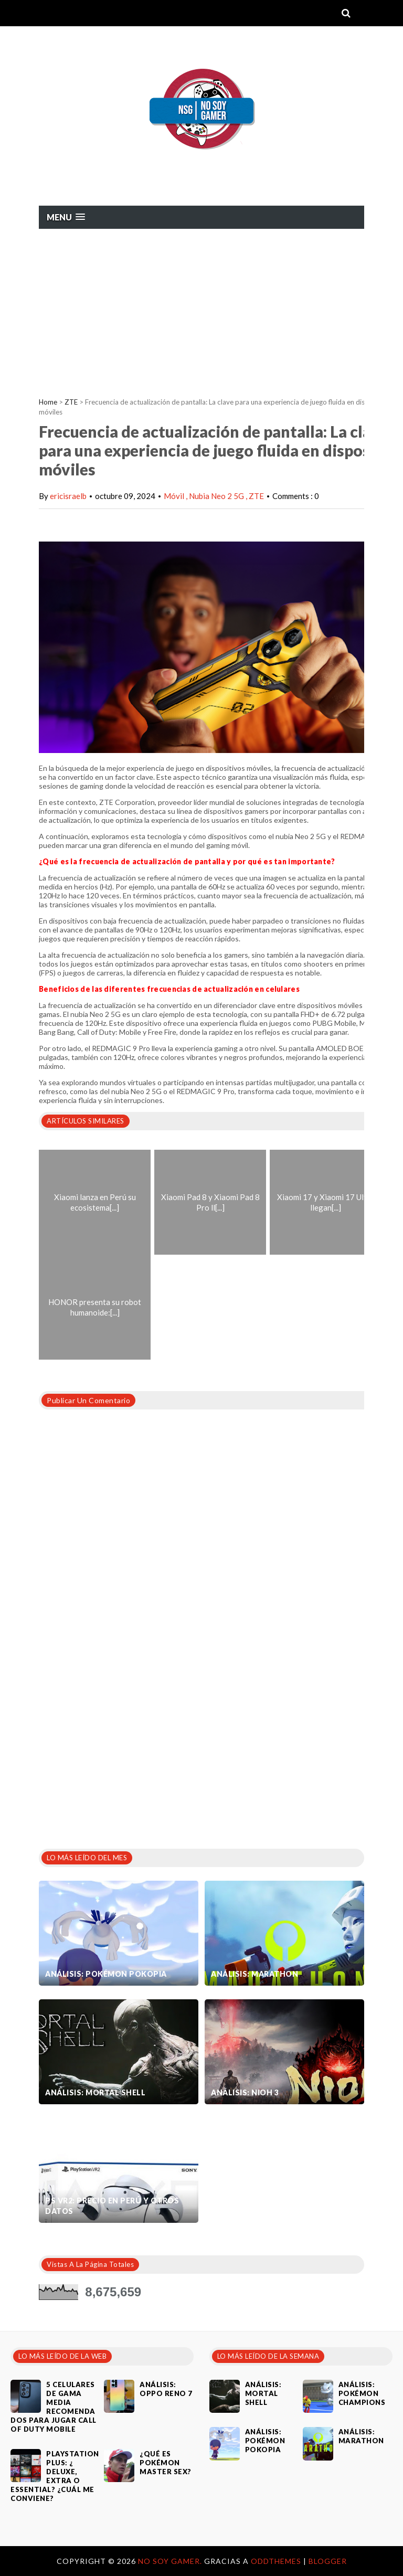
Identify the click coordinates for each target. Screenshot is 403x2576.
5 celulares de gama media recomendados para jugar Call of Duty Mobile (53, 2406)
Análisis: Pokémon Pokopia (106, 1973)
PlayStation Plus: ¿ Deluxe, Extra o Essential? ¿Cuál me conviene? (54, 2476)
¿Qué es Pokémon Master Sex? (166, 2463)
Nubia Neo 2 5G (217, 496)
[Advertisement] (201, 308)
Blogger (328, 2561)
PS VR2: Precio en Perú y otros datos (112, 2205)
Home (48, 402)
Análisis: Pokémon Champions (362, 2393)
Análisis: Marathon (254, 1973)
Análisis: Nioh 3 (245, 2092)
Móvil (175, 496)
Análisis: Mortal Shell (95, 2092)
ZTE (71, 402)
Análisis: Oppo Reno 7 (166, 2389)
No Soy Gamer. (171, 2561)
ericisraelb (68, 496)
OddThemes (276, 2561)
